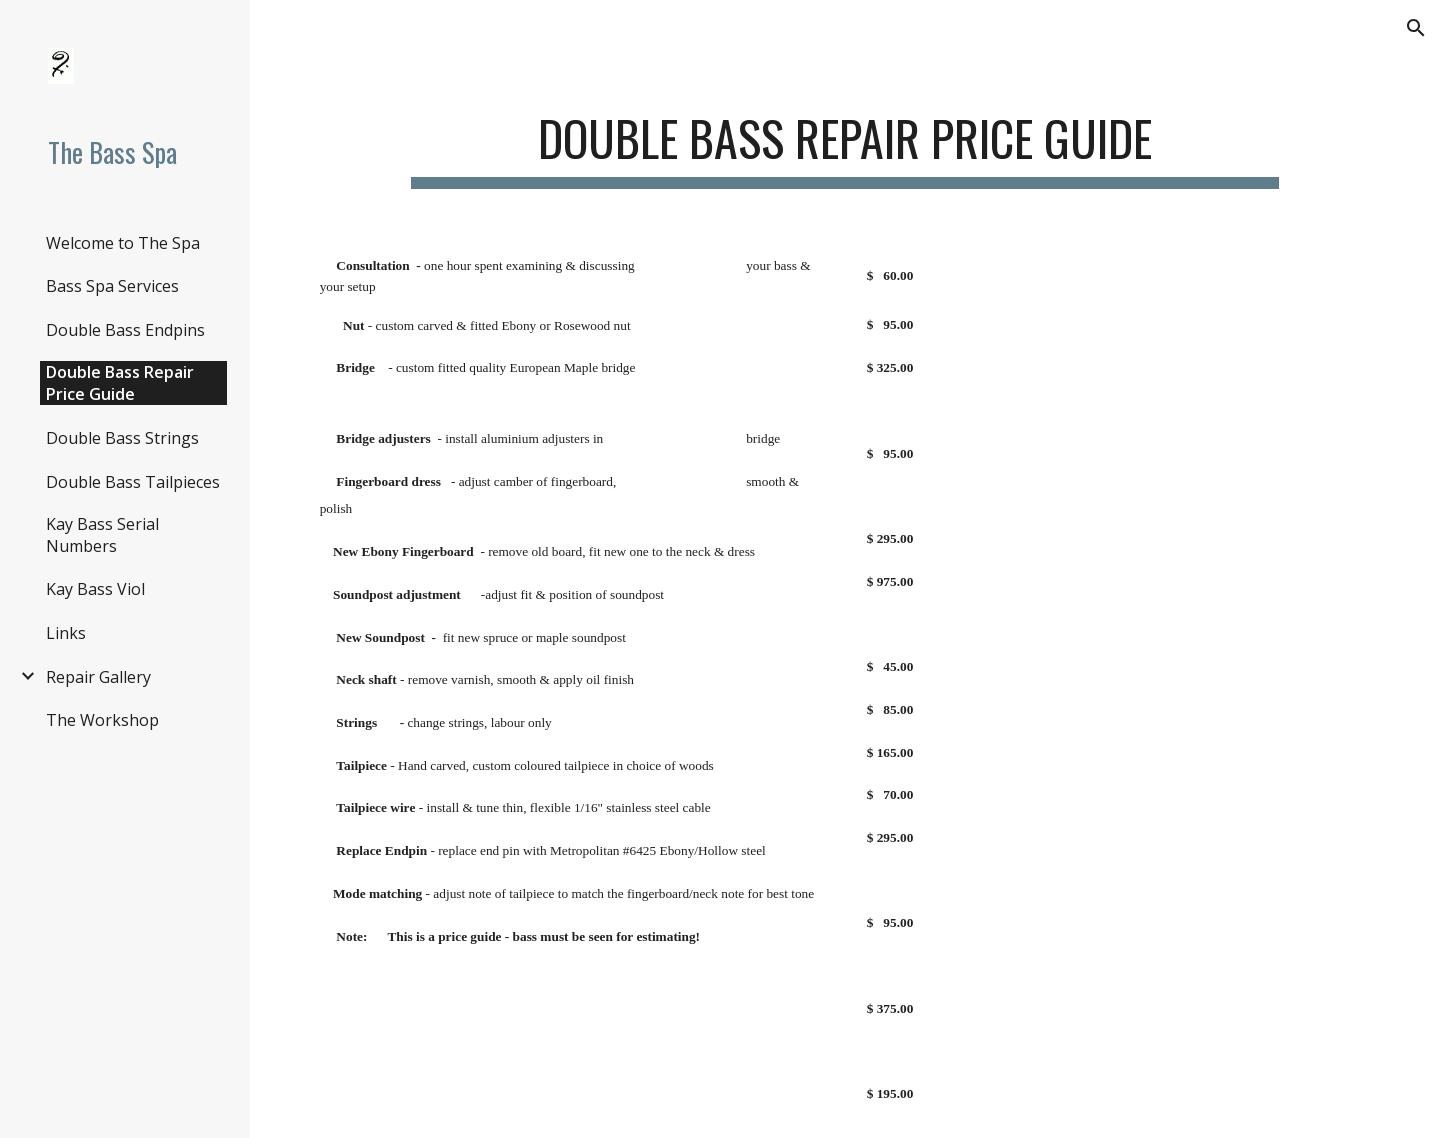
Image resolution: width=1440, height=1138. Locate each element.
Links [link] (66, 633)
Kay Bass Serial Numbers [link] (102, 535)
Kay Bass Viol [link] (95, 589)
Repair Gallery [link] (98, 677)
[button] (1416, 28)
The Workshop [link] (102, 720)
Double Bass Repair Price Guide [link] (120, 383)
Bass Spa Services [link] (112, 286)
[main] (845, 140)
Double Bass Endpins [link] (125, 330)
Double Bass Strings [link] (122, 438)
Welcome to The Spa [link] (123, 243)
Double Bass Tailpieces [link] (133, 482)
